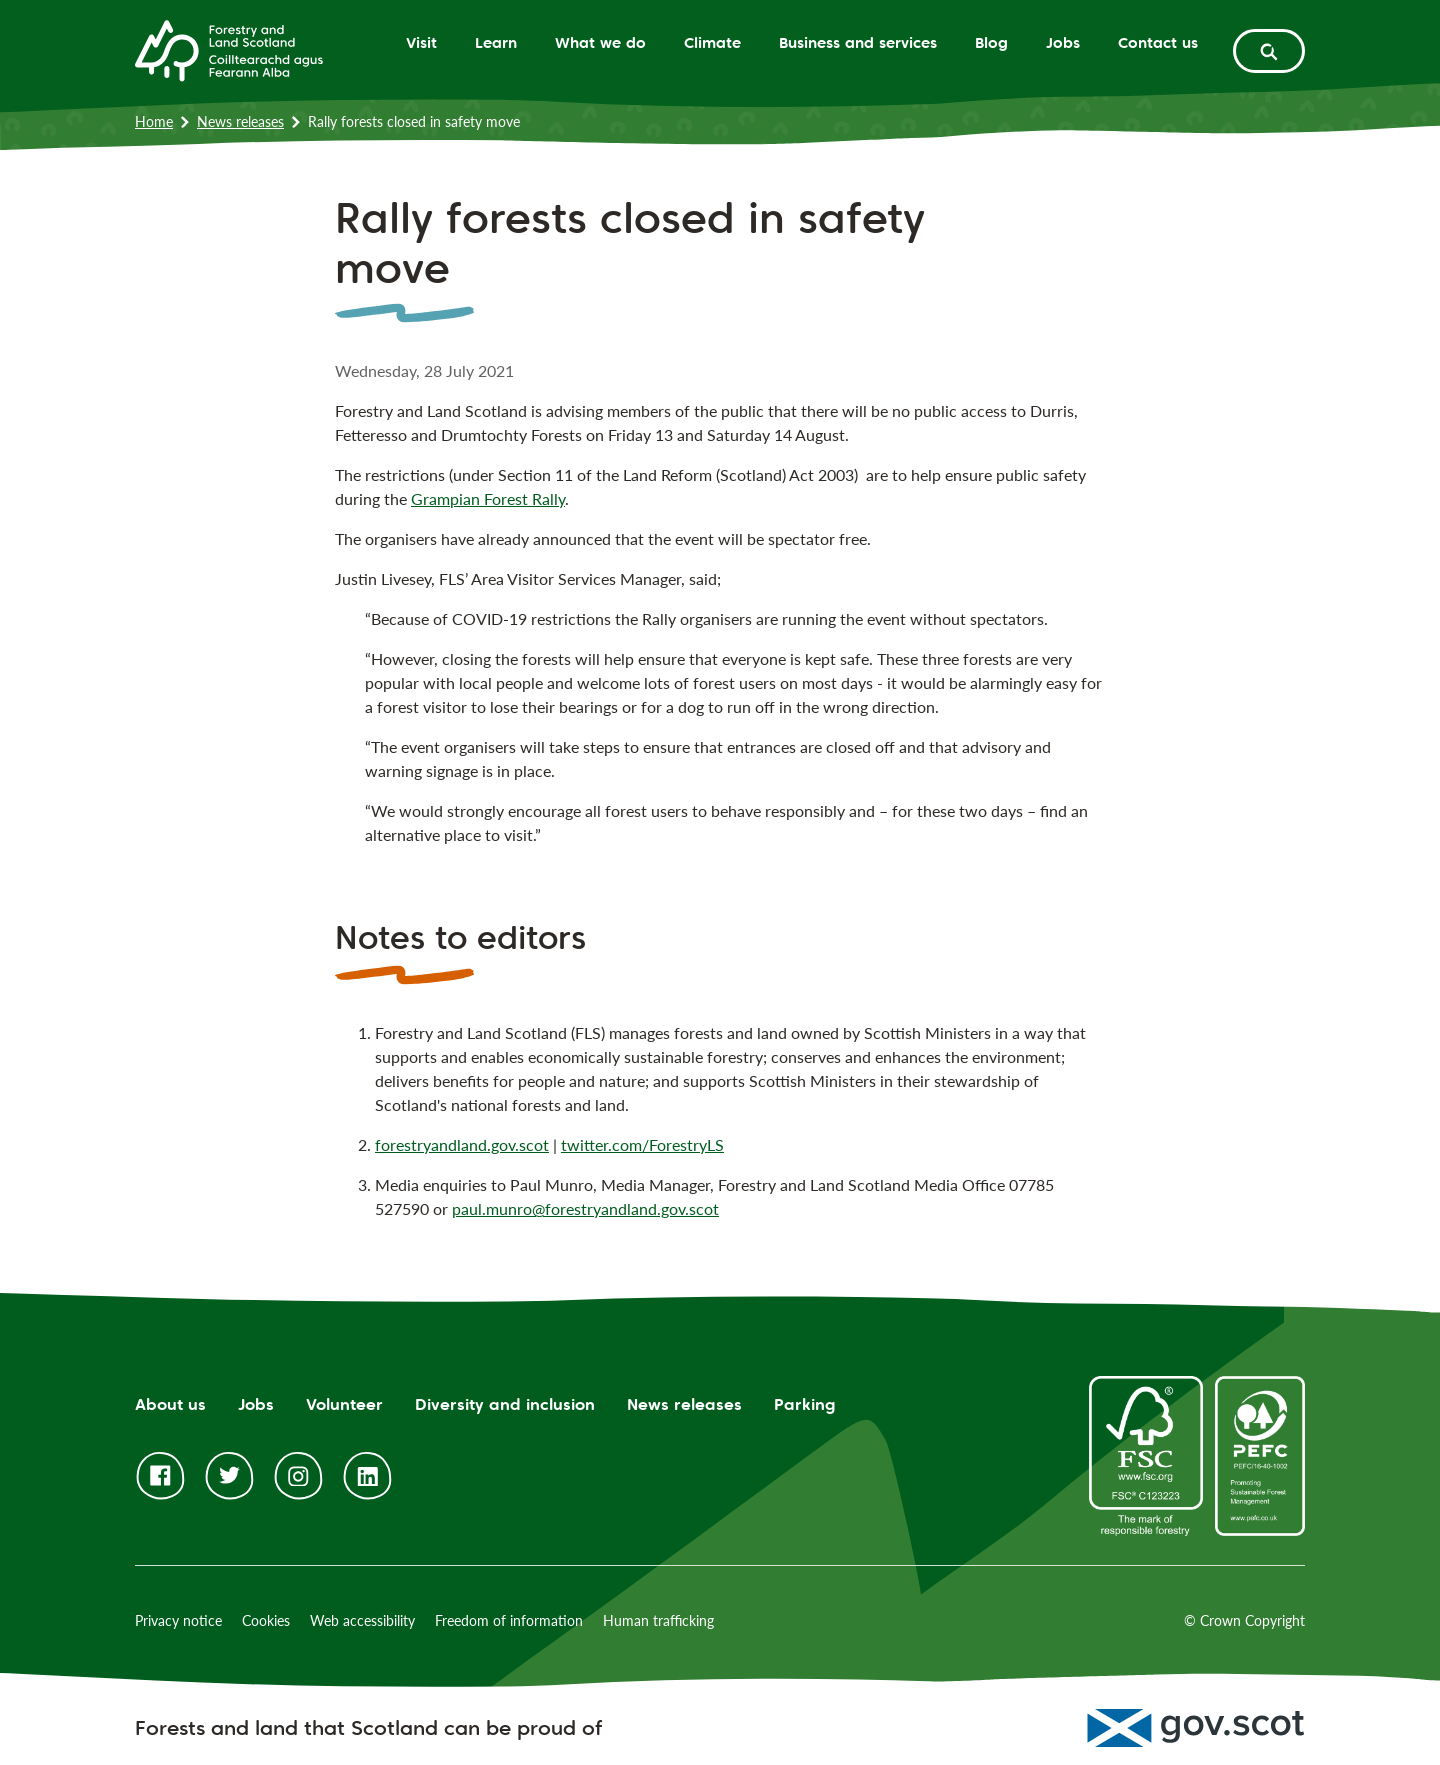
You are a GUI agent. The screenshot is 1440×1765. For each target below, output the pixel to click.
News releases (240, 121)
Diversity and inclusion (505, 1404)
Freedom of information (509, 1620)
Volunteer (344, 1404)
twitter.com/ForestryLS (642, 1144)
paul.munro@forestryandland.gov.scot (585, 1208)
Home (154, 121)
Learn (496, 42)
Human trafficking (658, 1620)
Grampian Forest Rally (488, 498)
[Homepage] (229, 49)
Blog (991, 42)
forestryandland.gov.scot (462, 1144)
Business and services (858, 42)
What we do (600, 42)
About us (170, 1404)
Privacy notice (178, 1620)
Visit (421, 42)
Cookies (266, 1620)
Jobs (1063, 42)
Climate (712, 42)
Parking (805, 1404)
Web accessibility (362, 1620)
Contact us (1158, 42)
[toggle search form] (1269, 51)
